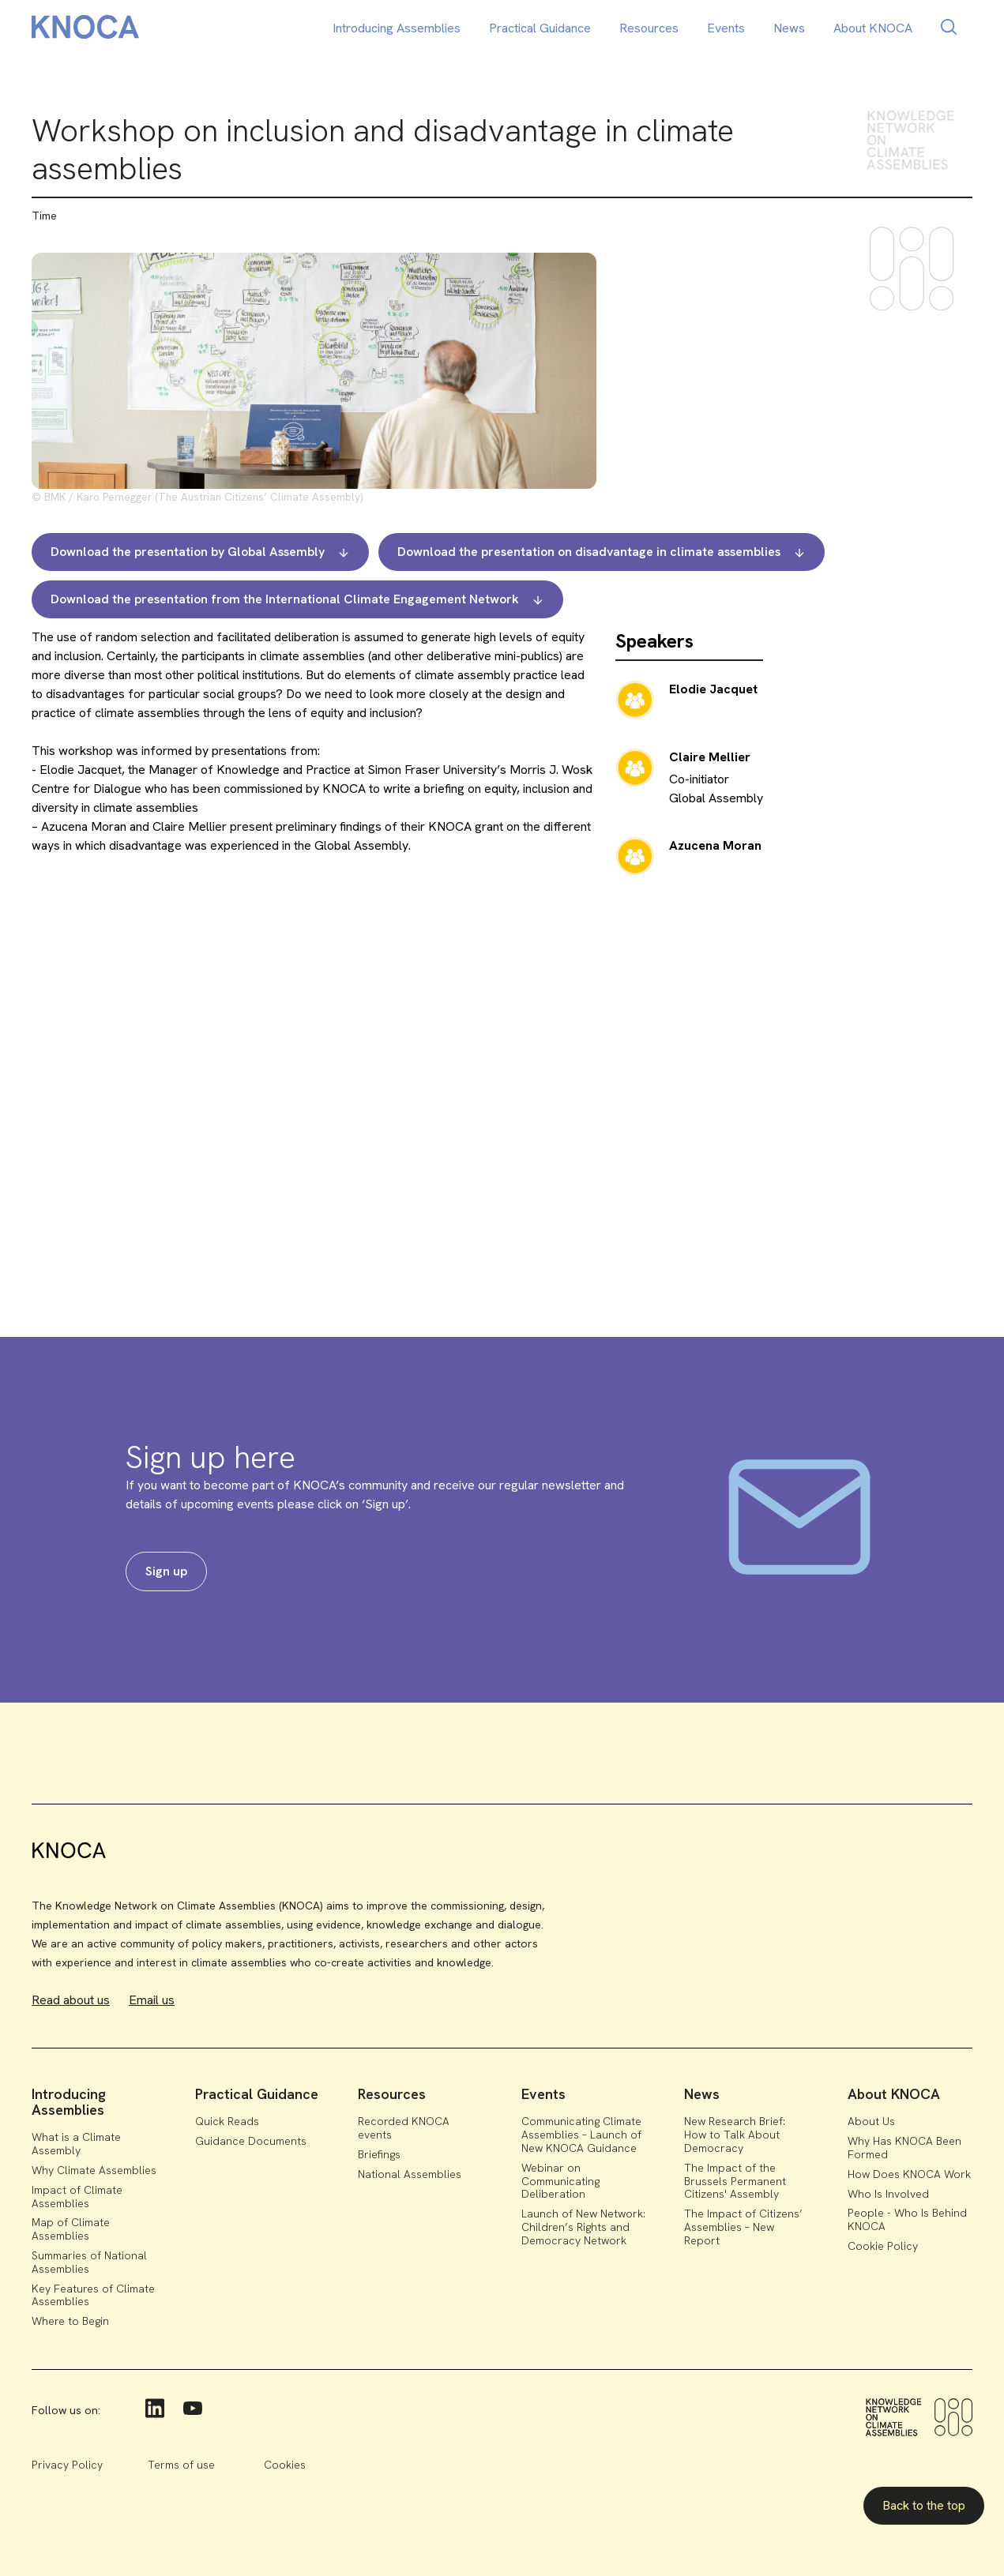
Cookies (285, 2465)
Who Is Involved (888, 2194)
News (789, 28)
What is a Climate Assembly (76, 2143)
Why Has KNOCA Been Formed (904, 2147)
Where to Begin (70, 2321)
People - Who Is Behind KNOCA (907, 2219)
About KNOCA (872, 28)
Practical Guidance (540, 28)
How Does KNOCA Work (909, 2174)
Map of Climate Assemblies (71, 2229)
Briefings (379, 2154)
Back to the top (923, 2505)
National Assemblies (409, 2174)
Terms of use (181, 2465)
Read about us (71, 2000)
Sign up (166, 1571)
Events (726, 28)
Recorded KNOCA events (403, 2128)
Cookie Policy (883, 2246)
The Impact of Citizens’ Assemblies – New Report (743, 2226)
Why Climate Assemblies (94, 2170)
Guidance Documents (250, 2141)
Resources (649, 28)
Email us (152, 2000)
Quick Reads (227, 2121)
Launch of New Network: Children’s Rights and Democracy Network (583, 2226)
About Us (871, 2121)
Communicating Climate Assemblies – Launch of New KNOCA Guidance (581, 2134)
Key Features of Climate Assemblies (93, 2295)
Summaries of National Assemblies (89, 2262)
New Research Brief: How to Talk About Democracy (734, 2134)
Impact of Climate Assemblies (77, 2196)
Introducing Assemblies (397, 28)
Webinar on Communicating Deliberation (560, 2181)
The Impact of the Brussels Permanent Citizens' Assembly (735, 2181)
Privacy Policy (67, 2465)
